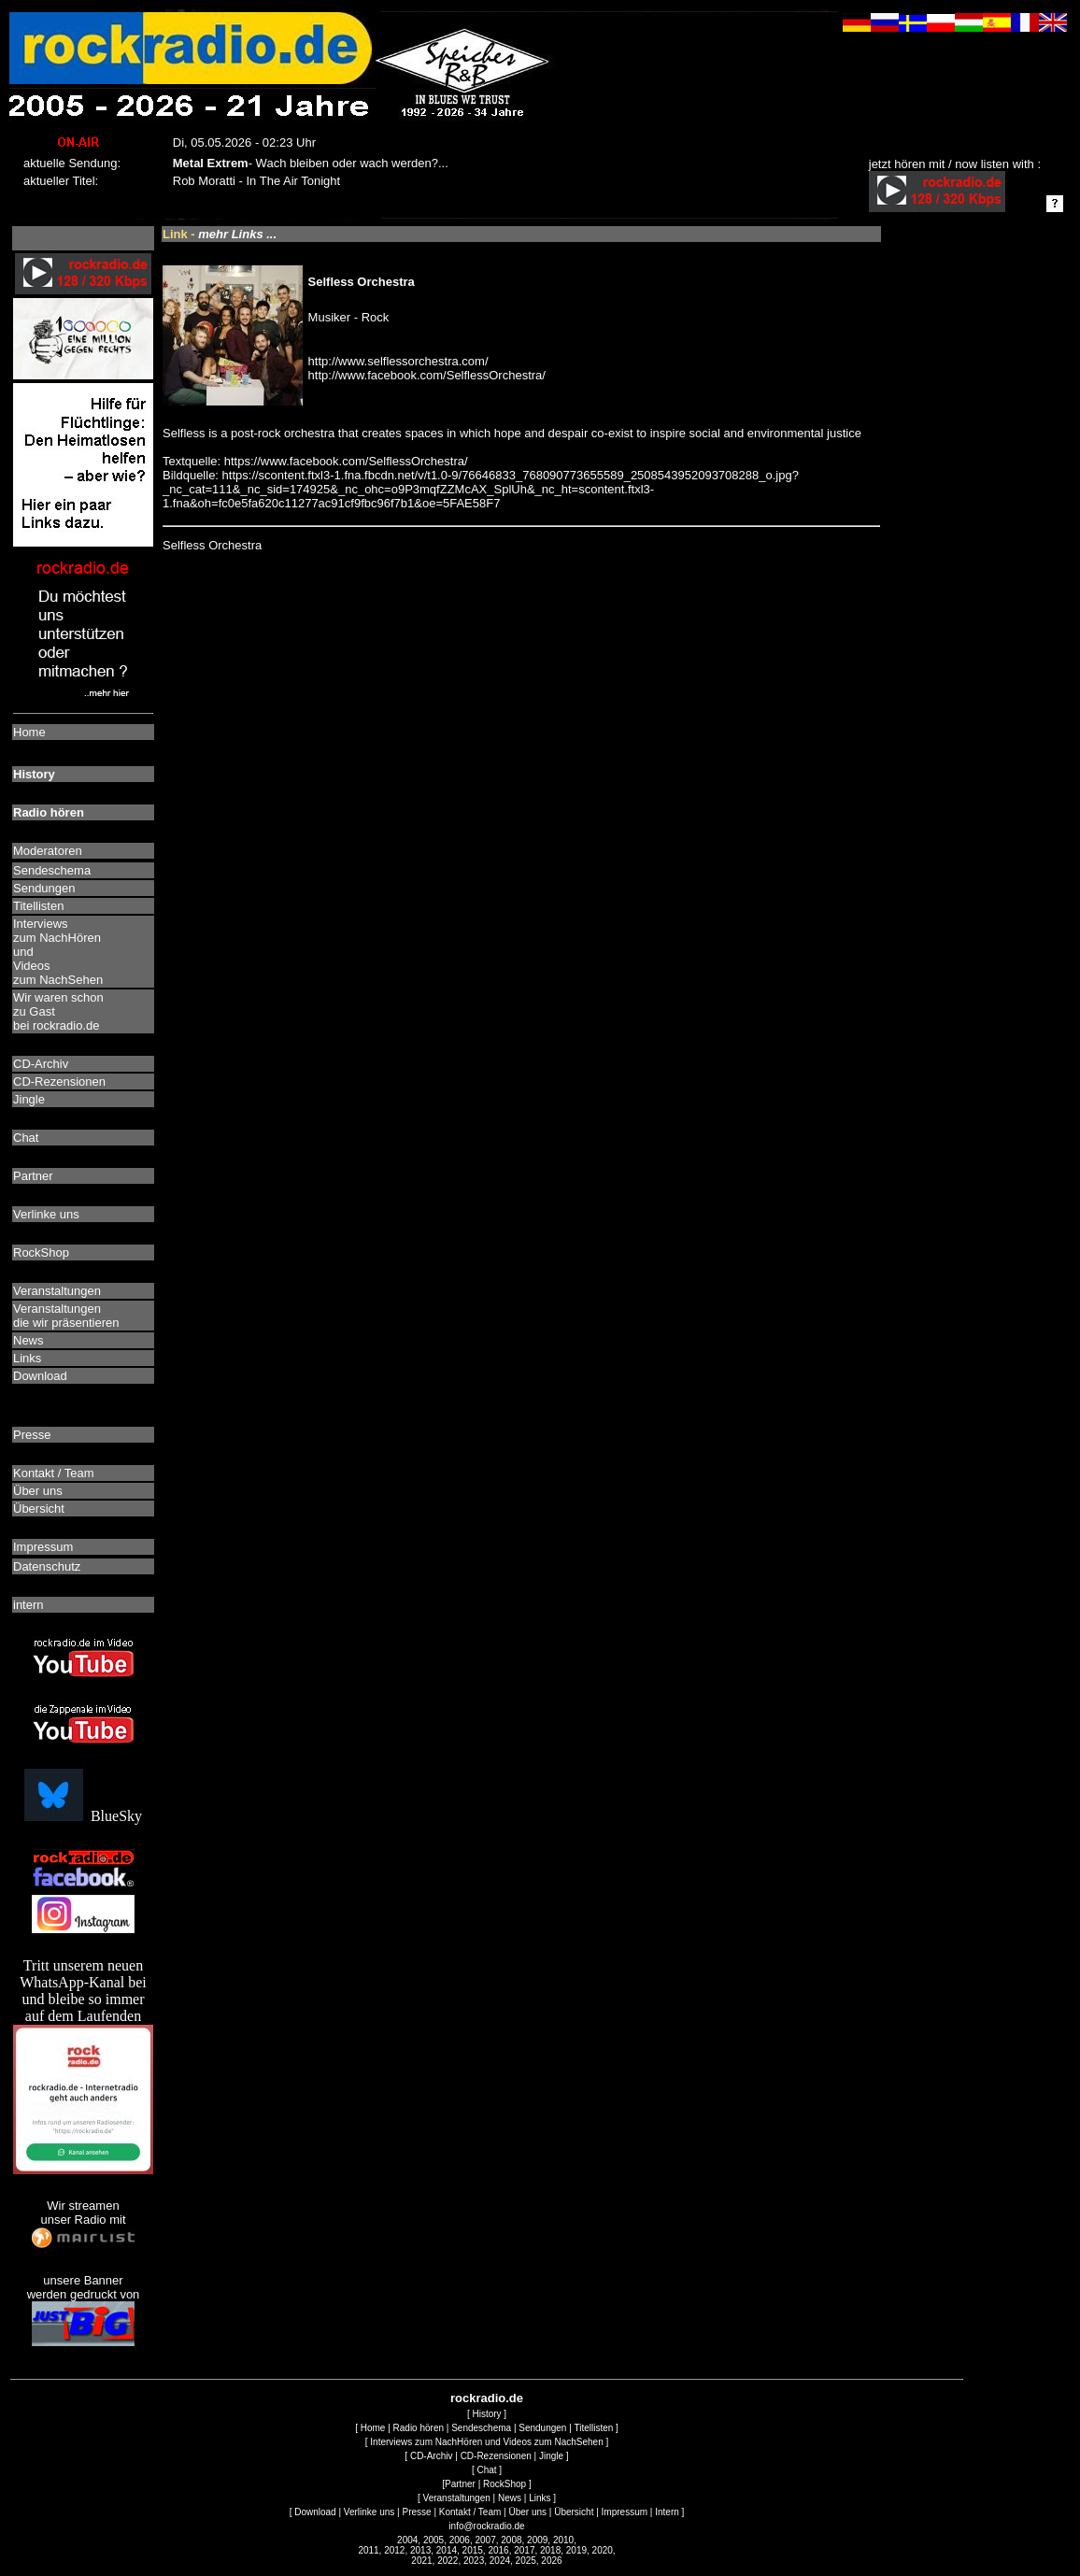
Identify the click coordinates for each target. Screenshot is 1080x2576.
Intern (667, 2512)
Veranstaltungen (456, 2498)
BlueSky (83, 1816)
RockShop (504, 2484)
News (509, 2498)
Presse (416, 2512)
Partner (460, 2484)
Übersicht (573, 2512)
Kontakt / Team (470, 2512)
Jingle (551, 2456)
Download (314, 2512)
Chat (486, 2470)
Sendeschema (481, 2428)
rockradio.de (486, 2398)
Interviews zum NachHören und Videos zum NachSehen (486, 2442)
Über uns (527, 2512)
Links (539, 2498)
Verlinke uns (369, 2512)
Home (373, 2428)
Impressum (624, 2512)
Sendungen (542, 2428)
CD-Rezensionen (496, 2456)
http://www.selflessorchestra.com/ (398, 361)
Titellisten (593, 2428)
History (486, 2414)
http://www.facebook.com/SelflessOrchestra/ (427, 375)
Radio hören (418, 2428)
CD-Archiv (431, 2456)
